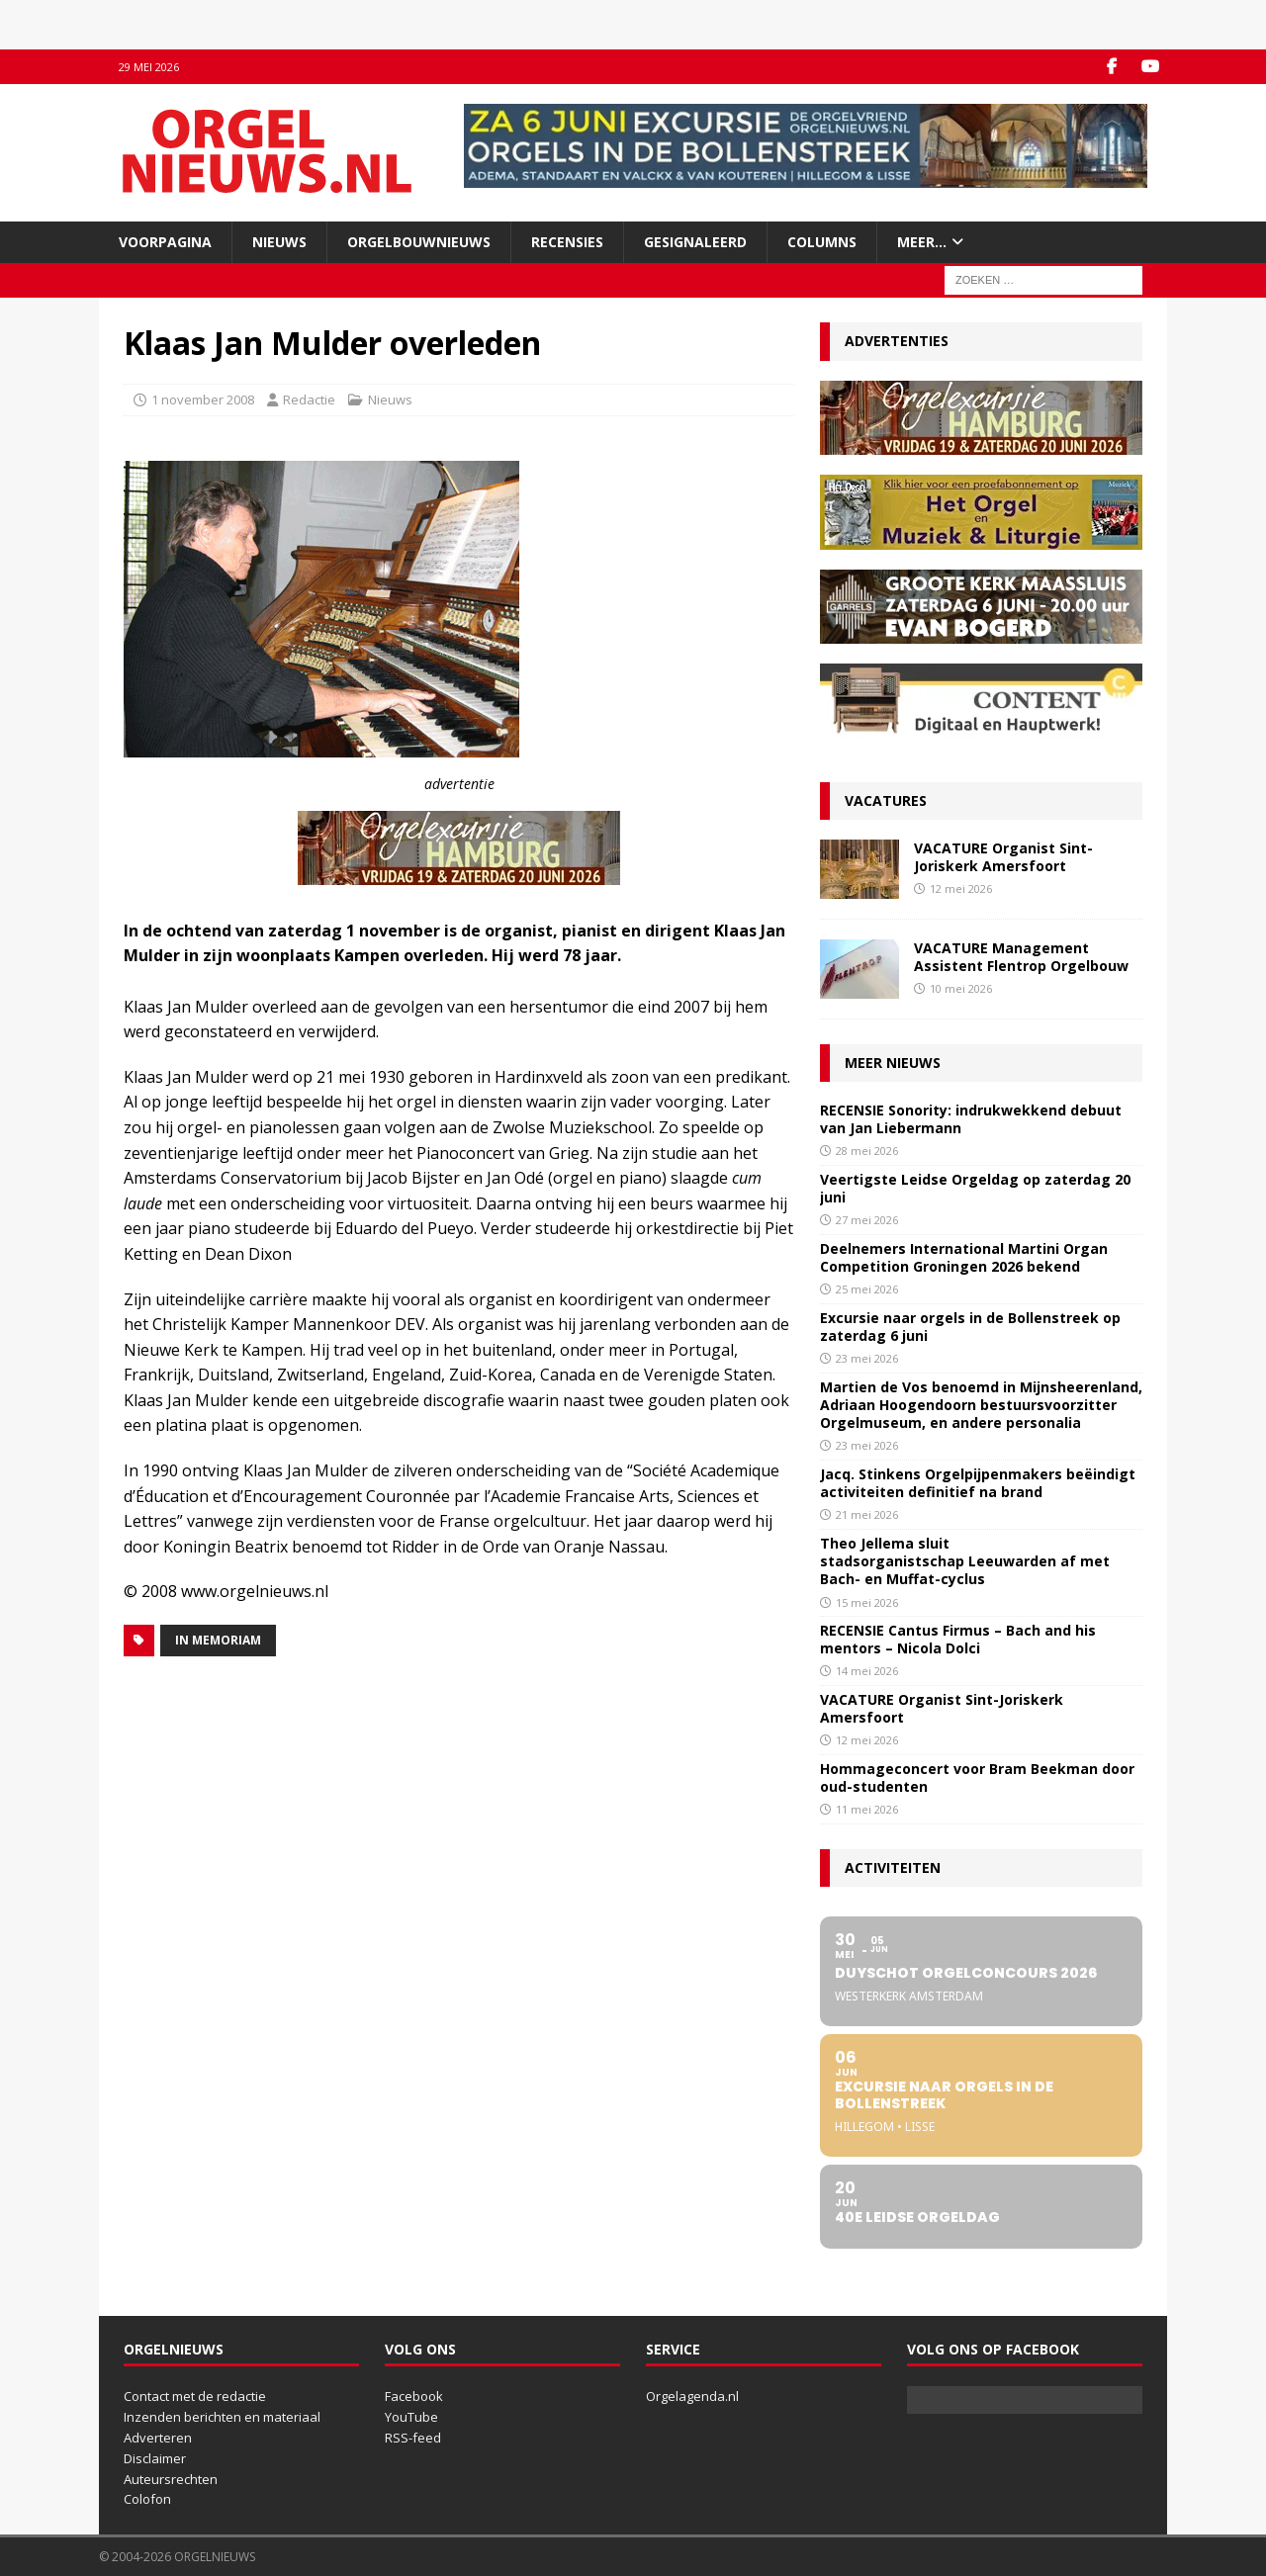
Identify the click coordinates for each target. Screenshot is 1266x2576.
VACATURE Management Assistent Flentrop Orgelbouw (1021, 956)
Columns (822, 241)
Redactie (309, 399)
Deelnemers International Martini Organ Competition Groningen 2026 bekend (964, 1257)
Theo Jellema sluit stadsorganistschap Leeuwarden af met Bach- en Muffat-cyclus (965, 1561)
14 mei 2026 (867, 1670)
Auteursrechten (171, 2479)
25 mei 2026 (867, 1289)
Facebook (414, 2396)
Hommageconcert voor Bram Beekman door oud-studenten (977, 1777)
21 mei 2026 (867, 1514)
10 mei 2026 (961, 988)
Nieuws (279, 241)
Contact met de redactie (195, 2396)
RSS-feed (413, 2437)
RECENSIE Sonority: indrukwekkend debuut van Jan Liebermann (971, 1119)
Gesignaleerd (695, 241)
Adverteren (158, 2437)
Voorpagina (165, 241)
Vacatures (886, 800)
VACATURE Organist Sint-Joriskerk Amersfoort (1003, 857)
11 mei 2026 (867, 1809)
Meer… (922, 241)
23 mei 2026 (867, 1358)
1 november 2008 (202, 399)
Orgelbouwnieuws (419, 241)
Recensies (567, 241)
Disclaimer (155, 2458)
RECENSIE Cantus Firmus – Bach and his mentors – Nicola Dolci (958, 1639)
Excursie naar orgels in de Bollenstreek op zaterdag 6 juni (970, 1326)
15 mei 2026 (867, 1602)
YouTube (411, 2417)
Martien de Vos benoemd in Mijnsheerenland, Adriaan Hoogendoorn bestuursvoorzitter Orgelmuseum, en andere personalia (981, 1404)
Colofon (147, 2499)
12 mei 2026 (961, 888)
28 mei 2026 (867, 1150)
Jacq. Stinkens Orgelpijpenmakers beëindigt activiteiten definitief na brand (977, 1483)
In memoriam (218, 1640)
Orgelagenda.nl (692, 2396)
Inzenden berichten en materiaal (222, 2417)
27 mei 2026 (867, 1219)
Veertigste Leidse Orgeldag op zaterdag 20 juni (975, 1188)
